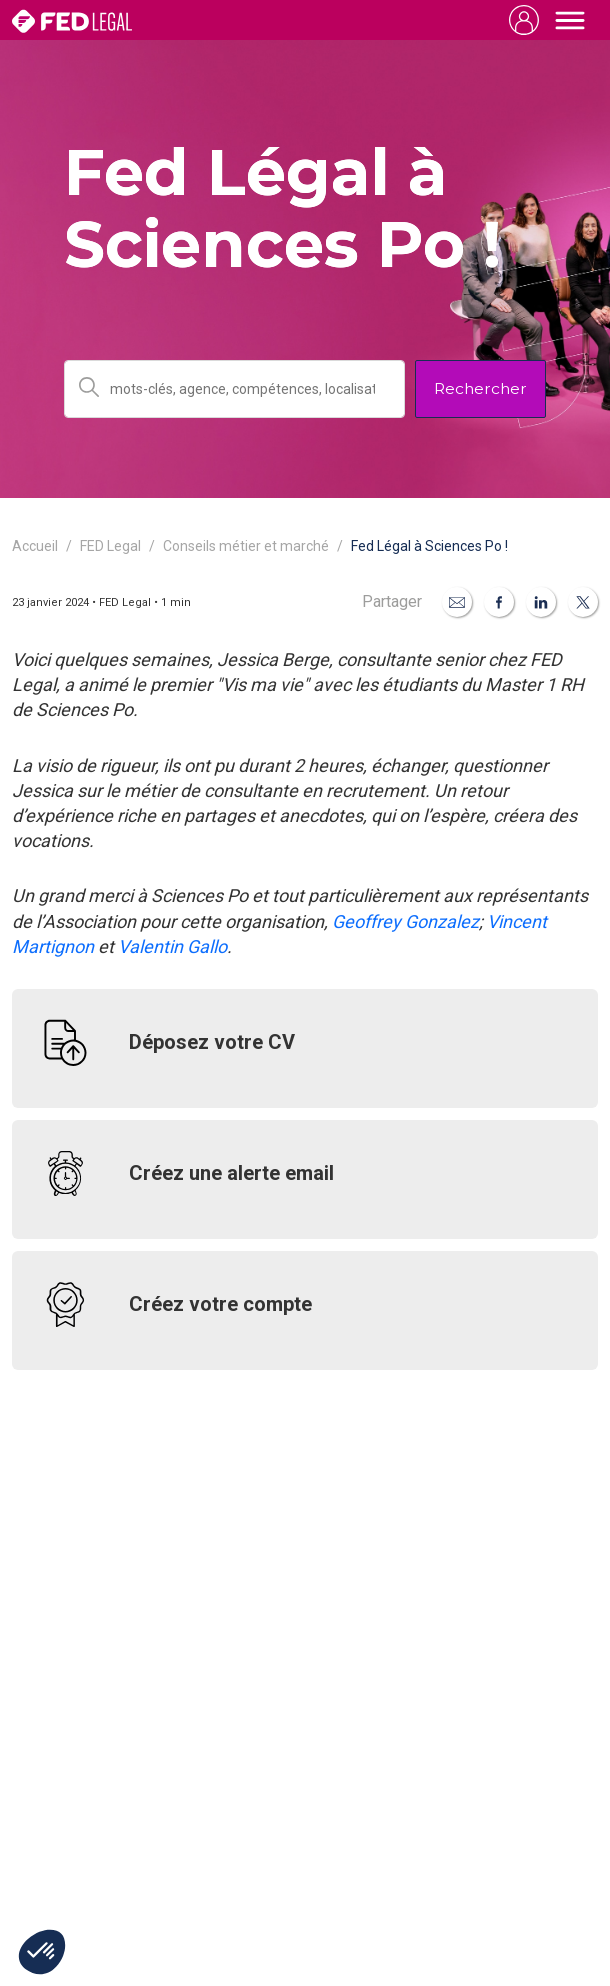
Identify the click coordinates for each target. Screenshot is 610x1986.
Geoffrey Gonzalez (405, 921)
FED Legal (110, 546)
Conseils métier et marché (246, 546)
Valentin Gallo (172, 946)
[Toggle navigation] (570, 20)
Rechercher (480, 388)
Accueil (35, 546)
